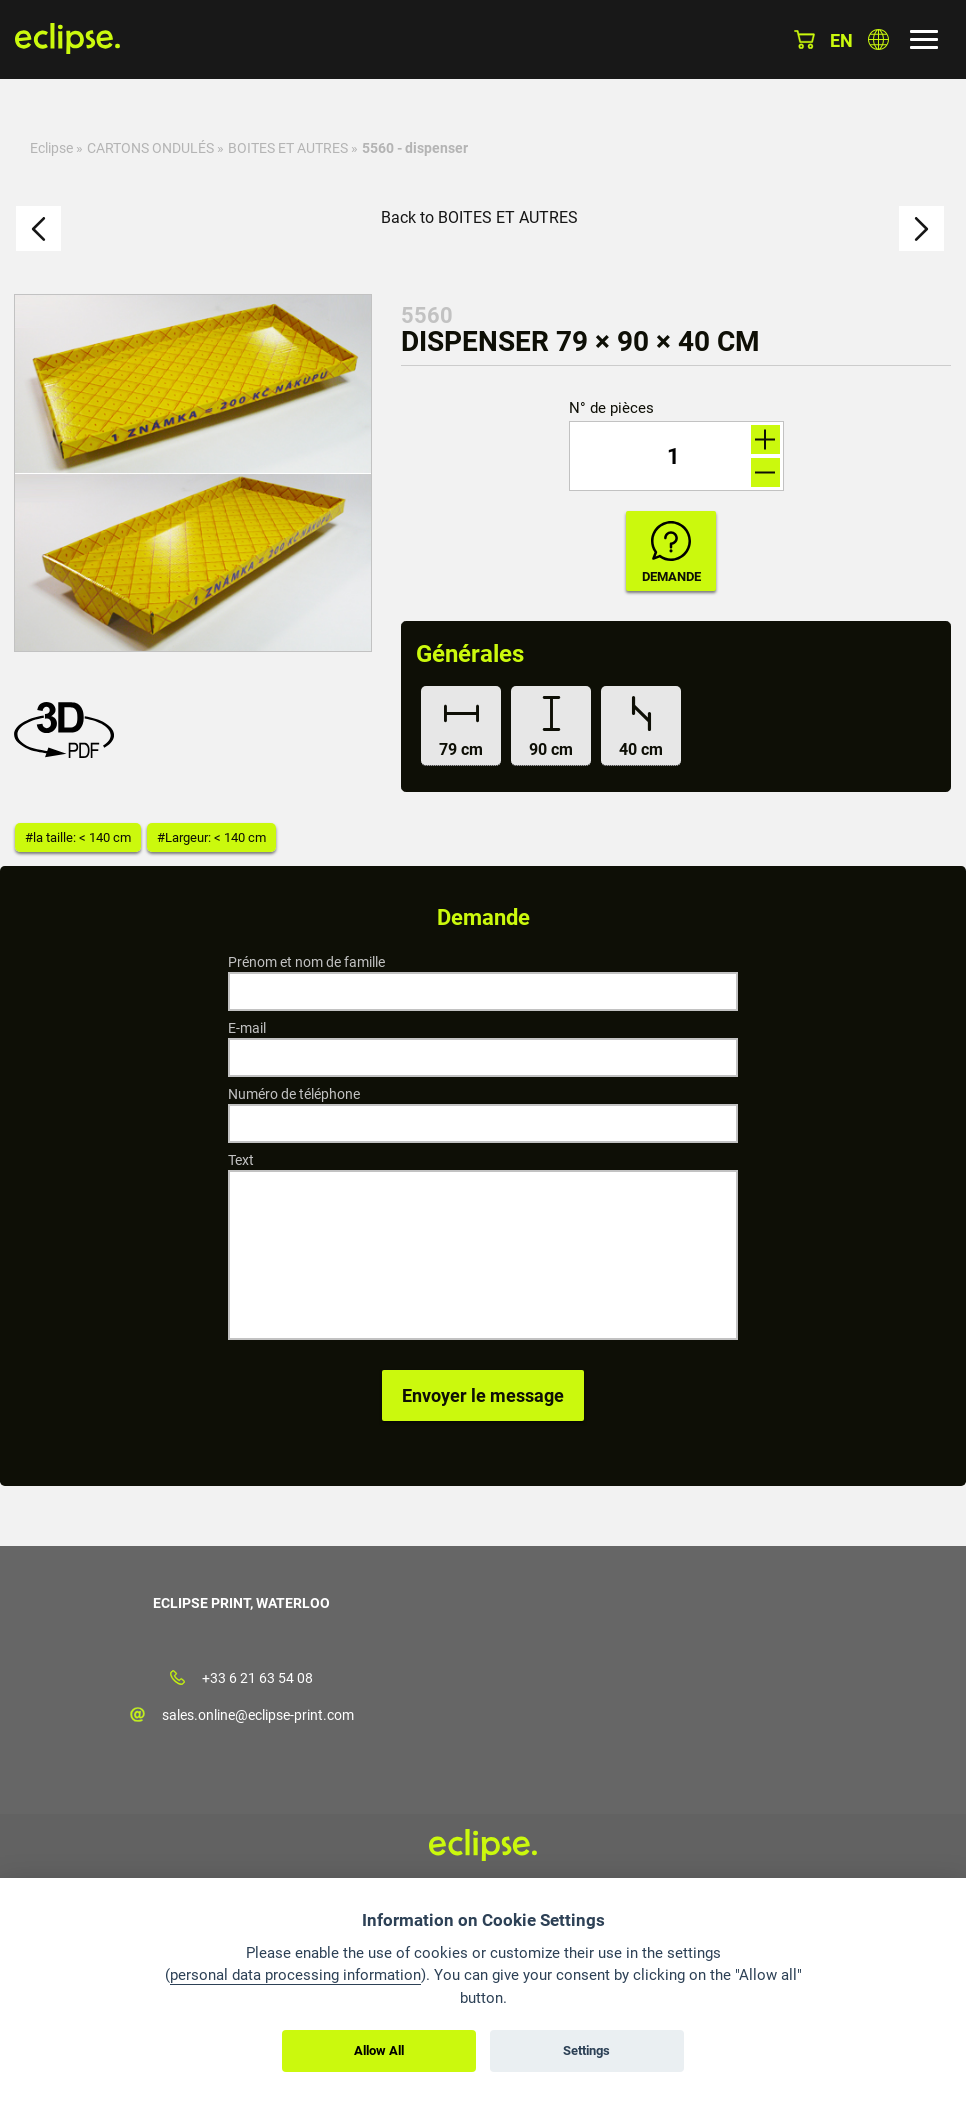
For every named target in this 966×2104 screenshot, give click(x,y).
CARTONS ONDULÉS (150, 148)
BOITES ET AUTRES (288, 148)
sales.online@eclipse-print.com (258, 1715)
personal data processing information (295, 1975)
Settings (586, 2050)
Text (241, 1160)
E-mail (247, 1028)
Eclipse (51, 148)
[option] (193, 473)
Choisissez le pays (878, 39)
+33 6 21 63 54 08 (257, 1678)
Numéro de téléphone (294, 1094)
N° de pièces (611, 408)
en (841, 40)
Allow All (379, 2050)
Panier (804, 39)
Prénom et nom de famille (306, 962)
